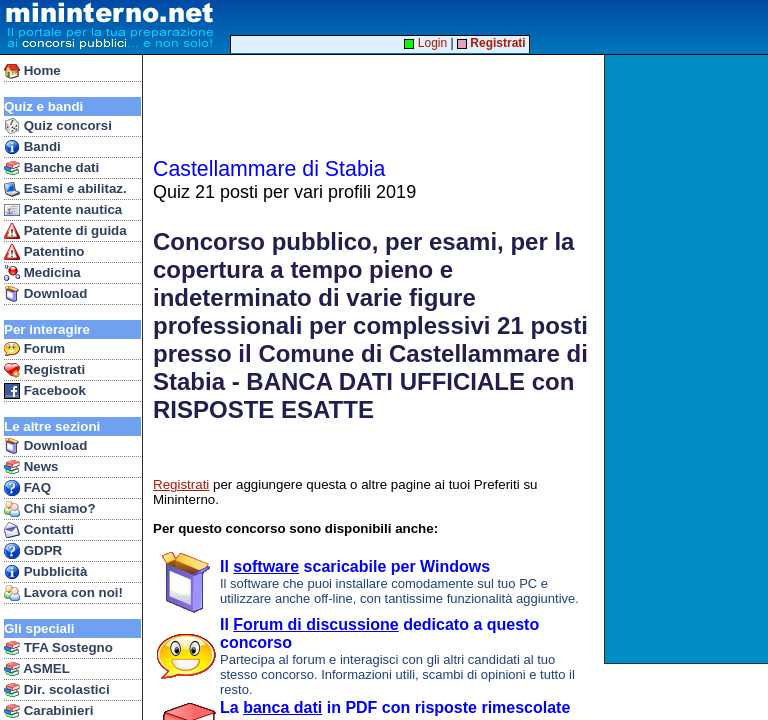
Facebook (45, 391)
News (31, 467)
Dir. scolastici (57, 690)
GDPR (33, 551)
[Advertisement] (688, 359)
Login (425, 43)
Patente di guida (65, 231)
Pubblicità (45, 572)
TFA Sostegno (58, 648)
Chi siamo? (50, 509)
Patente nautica (63, 210)
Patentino (44, 252)
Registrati (44, 370)
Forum (34, 349)
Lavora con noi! (63, 593)
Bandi (32, 147)
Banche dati (51, 168)
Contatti (39, 530)
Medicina (42, 273)
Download (45, 294)
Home (32, 71)
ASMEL (37, 669)
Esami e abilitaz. (65, 189)
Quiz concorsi (58, 126)
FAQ (27, 488)
